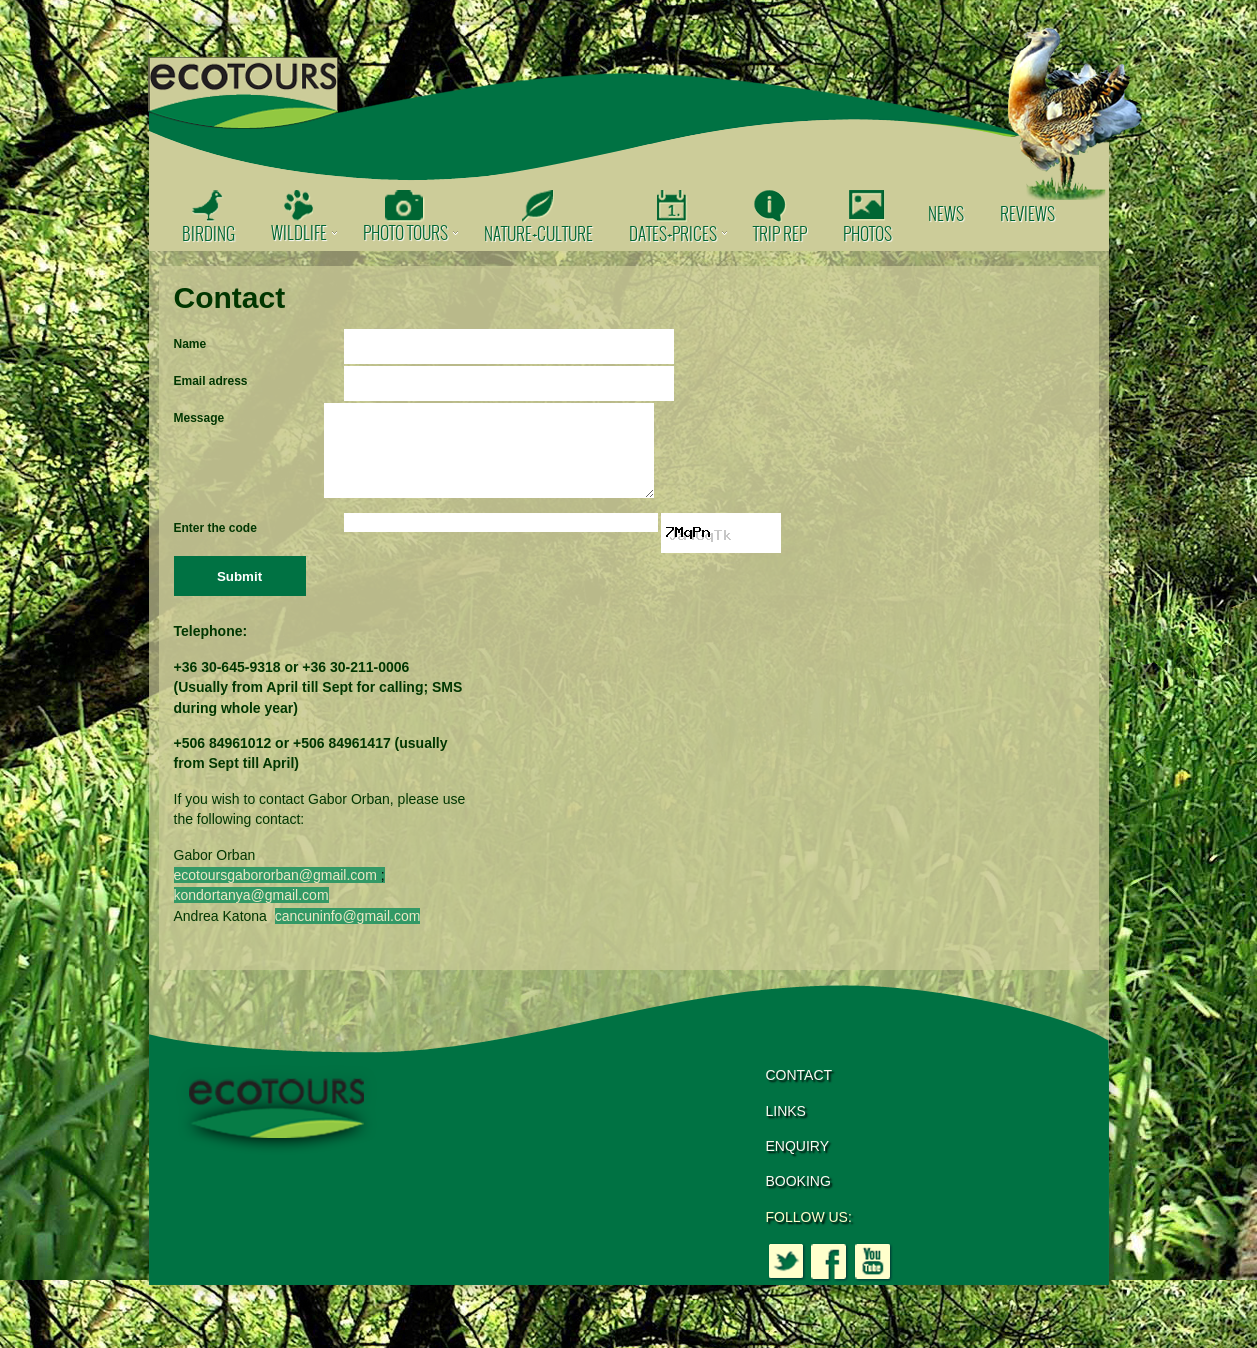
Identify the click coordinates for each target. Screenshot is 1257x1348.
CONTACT (799, 1090)
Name (190, 344)
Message (199, 418)
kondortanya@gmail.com (251, 910)
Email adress (211, 381)
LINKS (786, 1126)
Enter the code (215, 543)
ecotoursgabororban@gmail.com (275, 890)
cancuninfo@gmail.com (348, 931)
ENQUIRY (798, 1161)
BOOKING (798, 1196)
